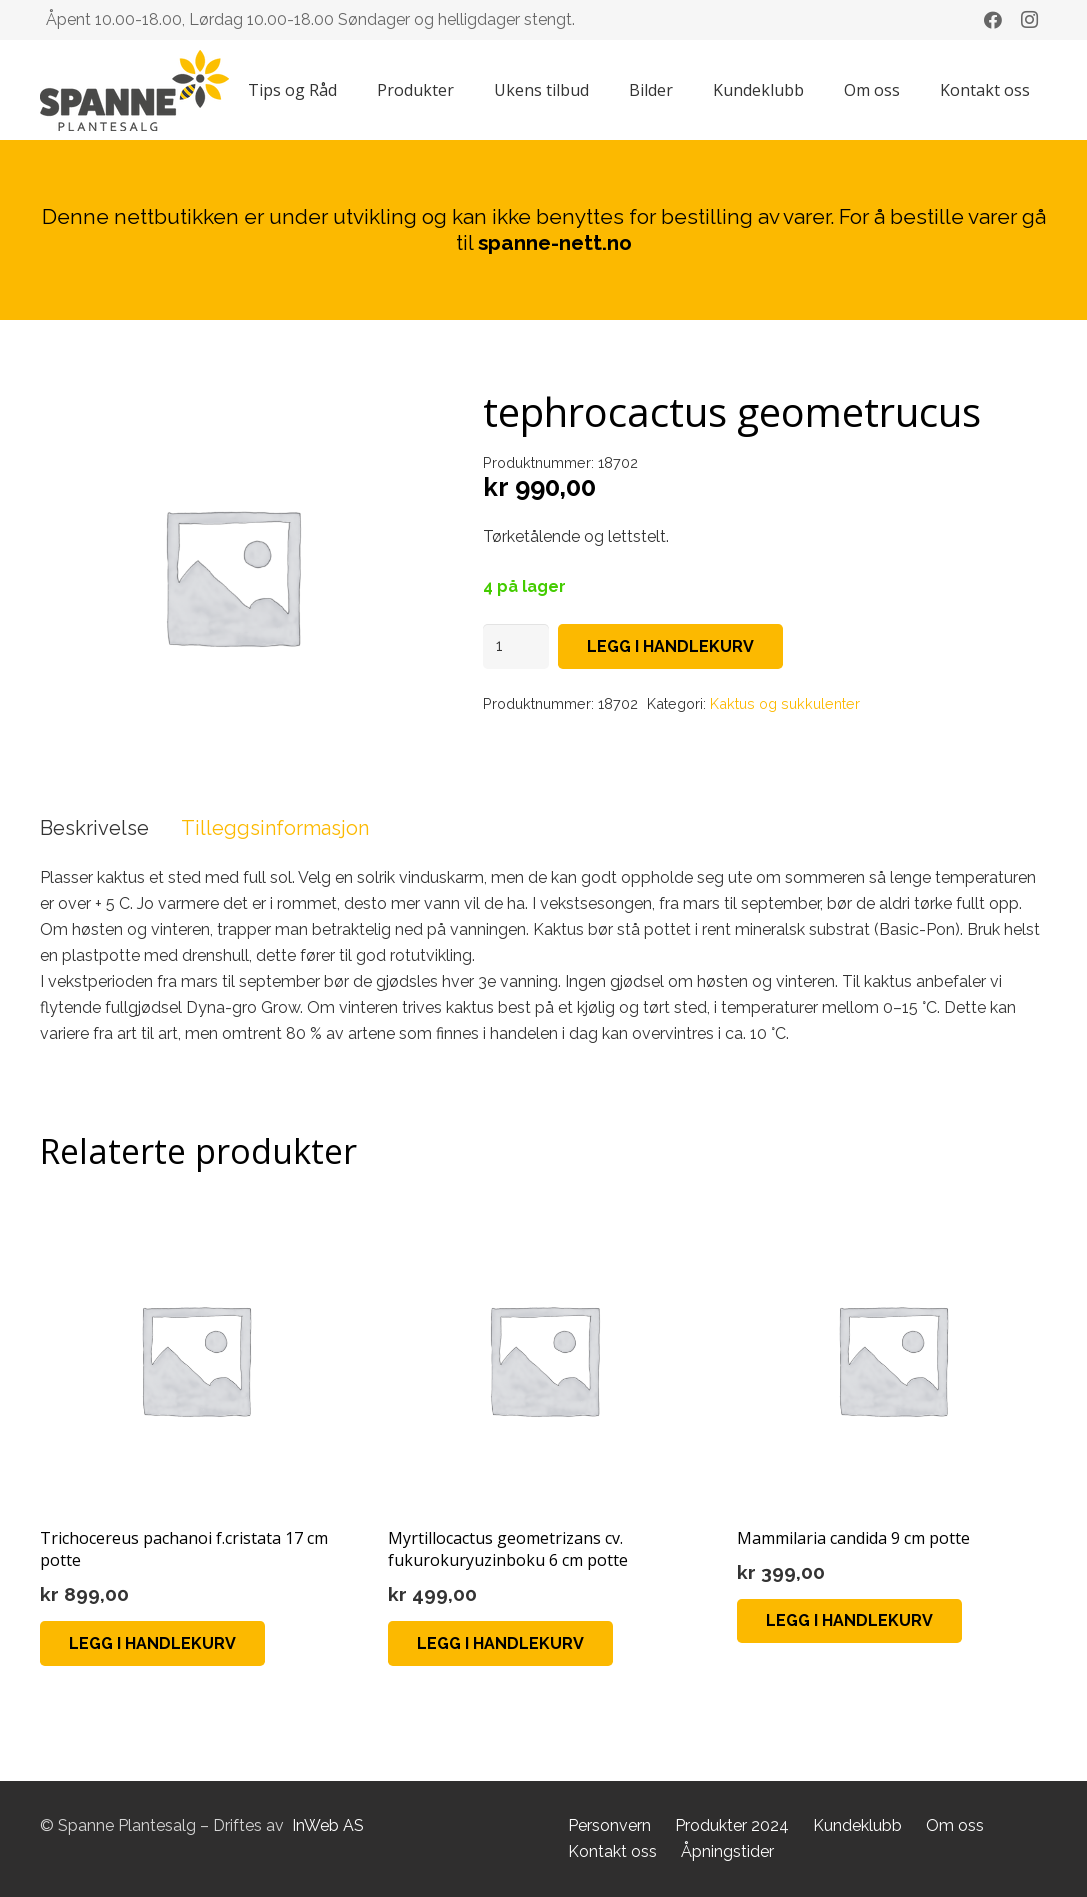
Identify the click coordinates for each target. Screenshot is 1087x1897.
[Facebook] (993, 20)
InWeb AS (328, 1825)
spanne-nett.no (555, 242)
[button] (152, 1643)
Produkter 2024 (732, 1825)
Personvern (609, 1825)
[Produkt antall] (516, 646)
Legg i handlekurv (670, 646)
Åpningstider (727, 1851)
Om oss (955, 1825)
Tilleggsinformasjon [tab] (275, 828)
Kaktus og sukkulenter (785, 703)
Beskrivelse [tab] (94, 828)
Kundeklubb (857, 1825)
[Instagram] (1029, 20)
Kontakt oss (612, 1851)
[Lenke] (134, 90)
